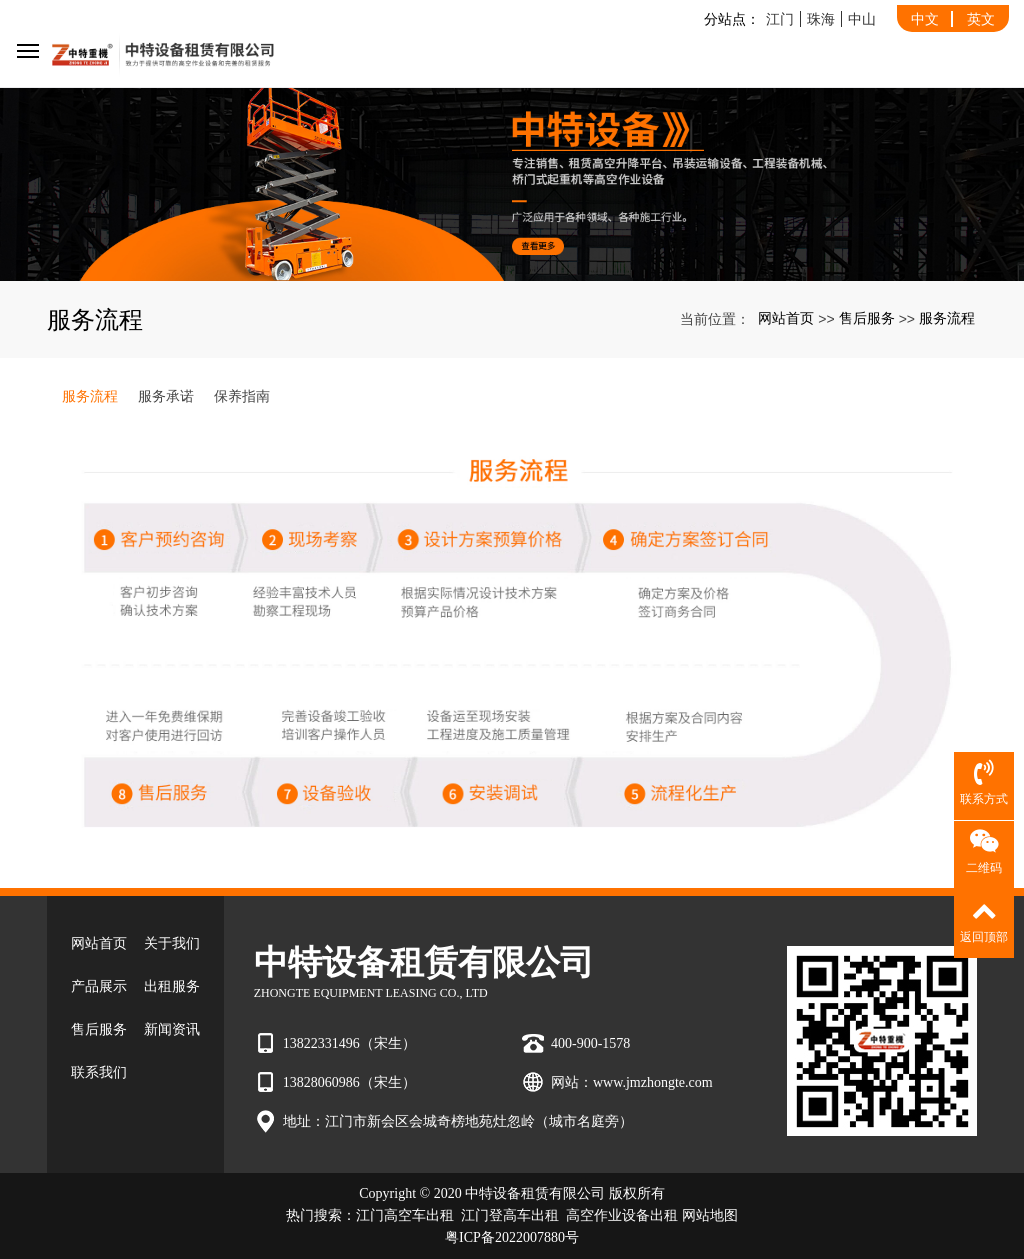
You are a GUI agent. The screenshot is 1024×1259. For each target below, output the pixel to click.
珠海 (821, 19)
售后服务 (867, 318)
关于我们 (172, 943)
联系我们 (99, 1072)
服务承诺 (166, 396)
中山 (862, 19)
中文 (925, 19)
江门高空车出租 (405, 1215)
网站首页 (786, 318)
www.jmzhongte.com (653, 1082)
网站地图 (710, 1215)
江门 (780, 19)
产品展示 (99, 986)
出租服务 (172, 986)
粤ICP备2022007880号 (512, 1237)
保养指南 (242, 396)
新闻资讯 (172, 1029)
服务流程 (947, 318)
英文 (981, 19)
